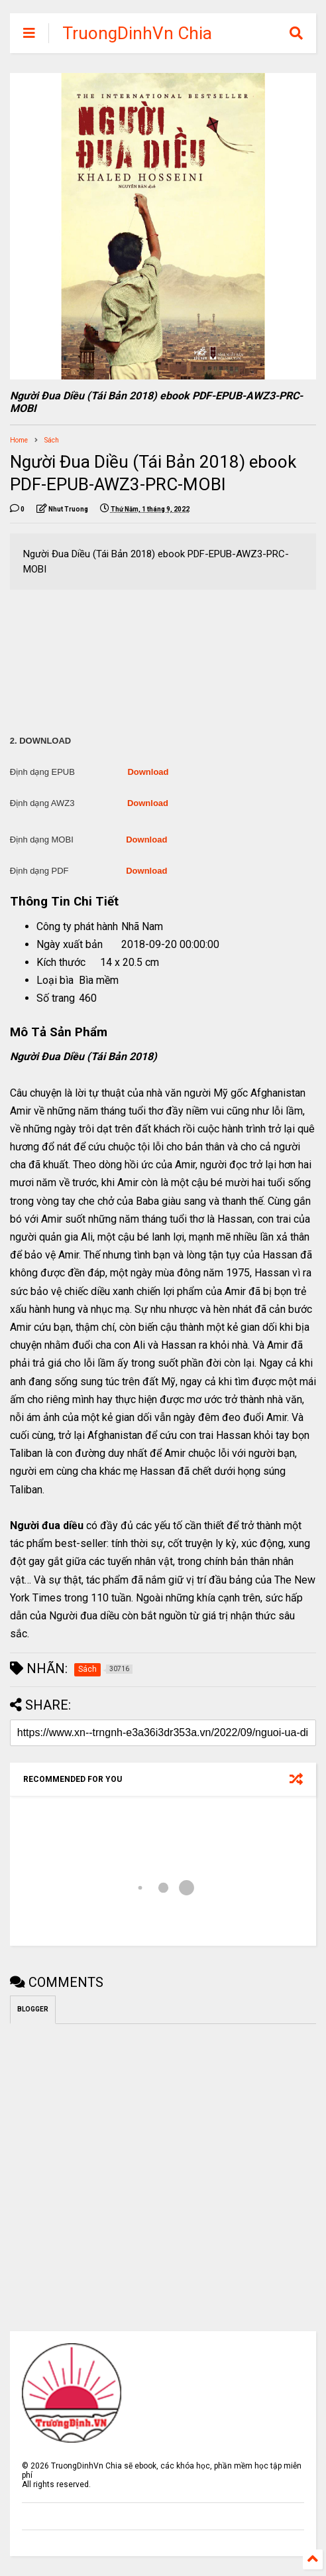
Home (19, 440)
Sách (51, 440)
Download (147, 772)
